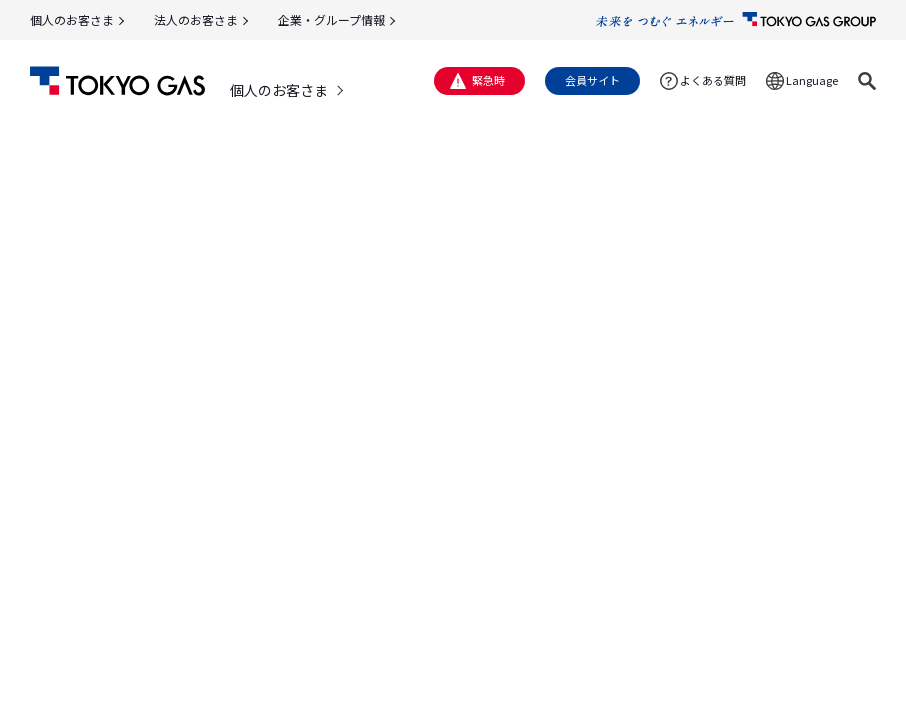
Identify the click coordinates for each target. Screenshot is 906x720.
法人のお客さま (196, 19)
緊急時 (488, 80)
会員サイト (592, 80)
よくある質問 (713, 80)
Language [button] (812, 80)
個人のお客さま (72, 19)
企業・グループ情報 (331, 19)
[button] (867, 81)
